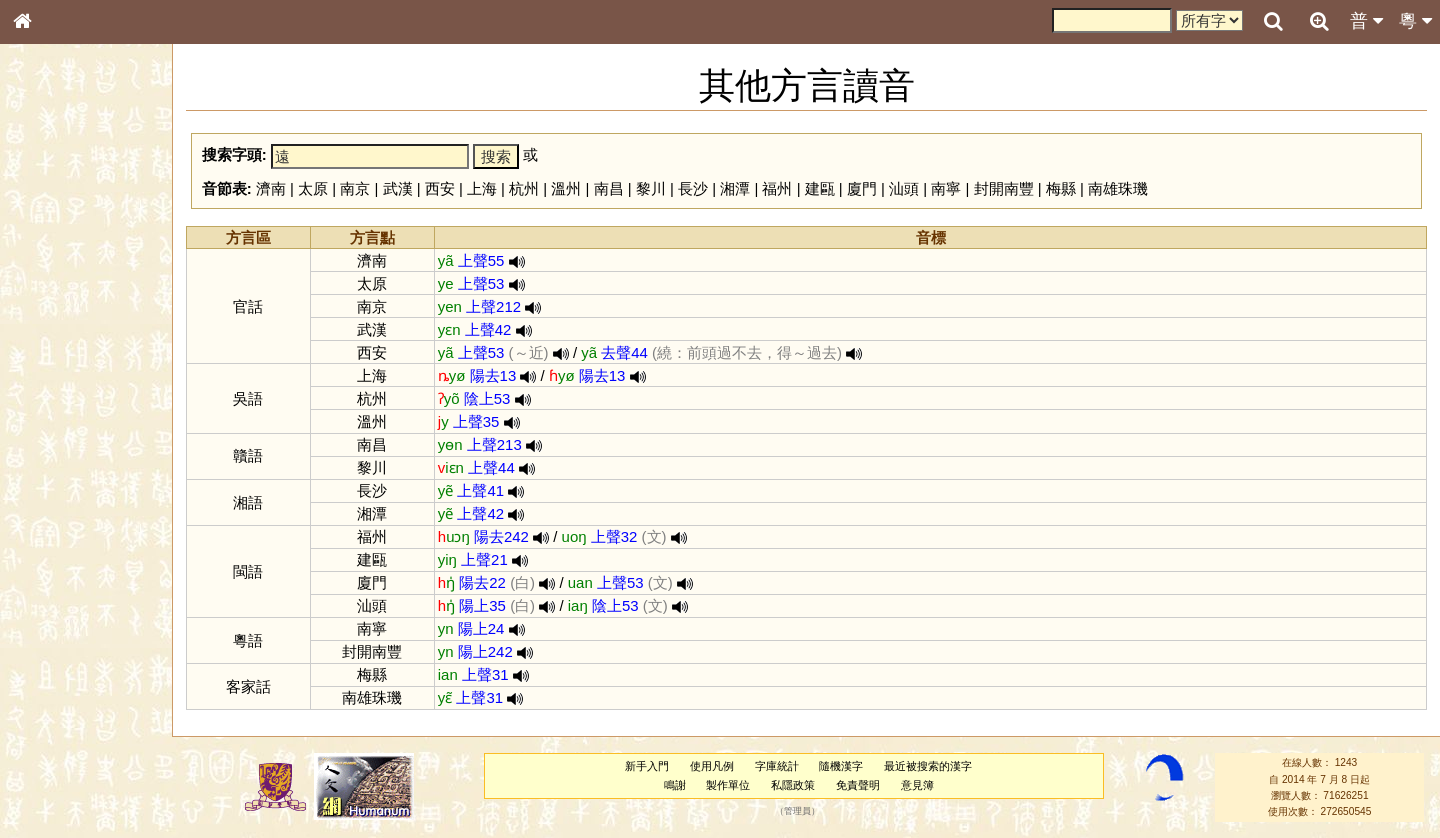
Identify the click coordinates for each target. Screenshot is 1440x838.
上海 (482, 188)
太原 (313, 188)
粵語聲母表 (55, 410)
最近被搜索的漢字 (928, 766)
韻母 (68, 526)
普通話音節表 (61, 544)
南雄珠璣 (1118, 188)
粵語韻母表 (55, 429)
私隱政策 (793, 785)
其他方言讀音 (61, 562)
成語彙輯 (49, 651)
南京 (355, 188)
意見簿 (917, 785)
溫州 (566, 188)
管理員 (797, 812)
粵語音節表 (55, 392)
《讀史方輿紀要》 (73, 633)
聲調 (95, 526)
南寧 (946, 188)
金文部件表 (55, 322)
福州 (777, 188)
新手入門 (647, 766)
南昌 (609, 188)
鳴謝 (675, 785)
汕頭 (904, 188)
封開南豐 (1004, 188)
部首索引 (49, 267)
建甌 (820, 188)
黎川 (651, 188)
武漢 (398, 188)
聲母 (40, 526)
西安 (440, 188)
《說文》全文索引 (73, 615)
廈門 (862, 188)
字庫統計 (777, 766)
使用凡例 (712, 766)
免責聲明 (858, 785)
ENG (88, 220)
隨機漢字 (841, 766)
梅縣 (1061, 188)
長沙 (693, 188)
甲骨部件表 (55, 303)
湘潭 (735, 188)
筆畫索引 (49, 285)
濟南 (271, 188)
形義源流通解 (61, 340)
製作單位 (728, 785)
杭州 (524, 188)
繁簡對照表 (55, 669)
